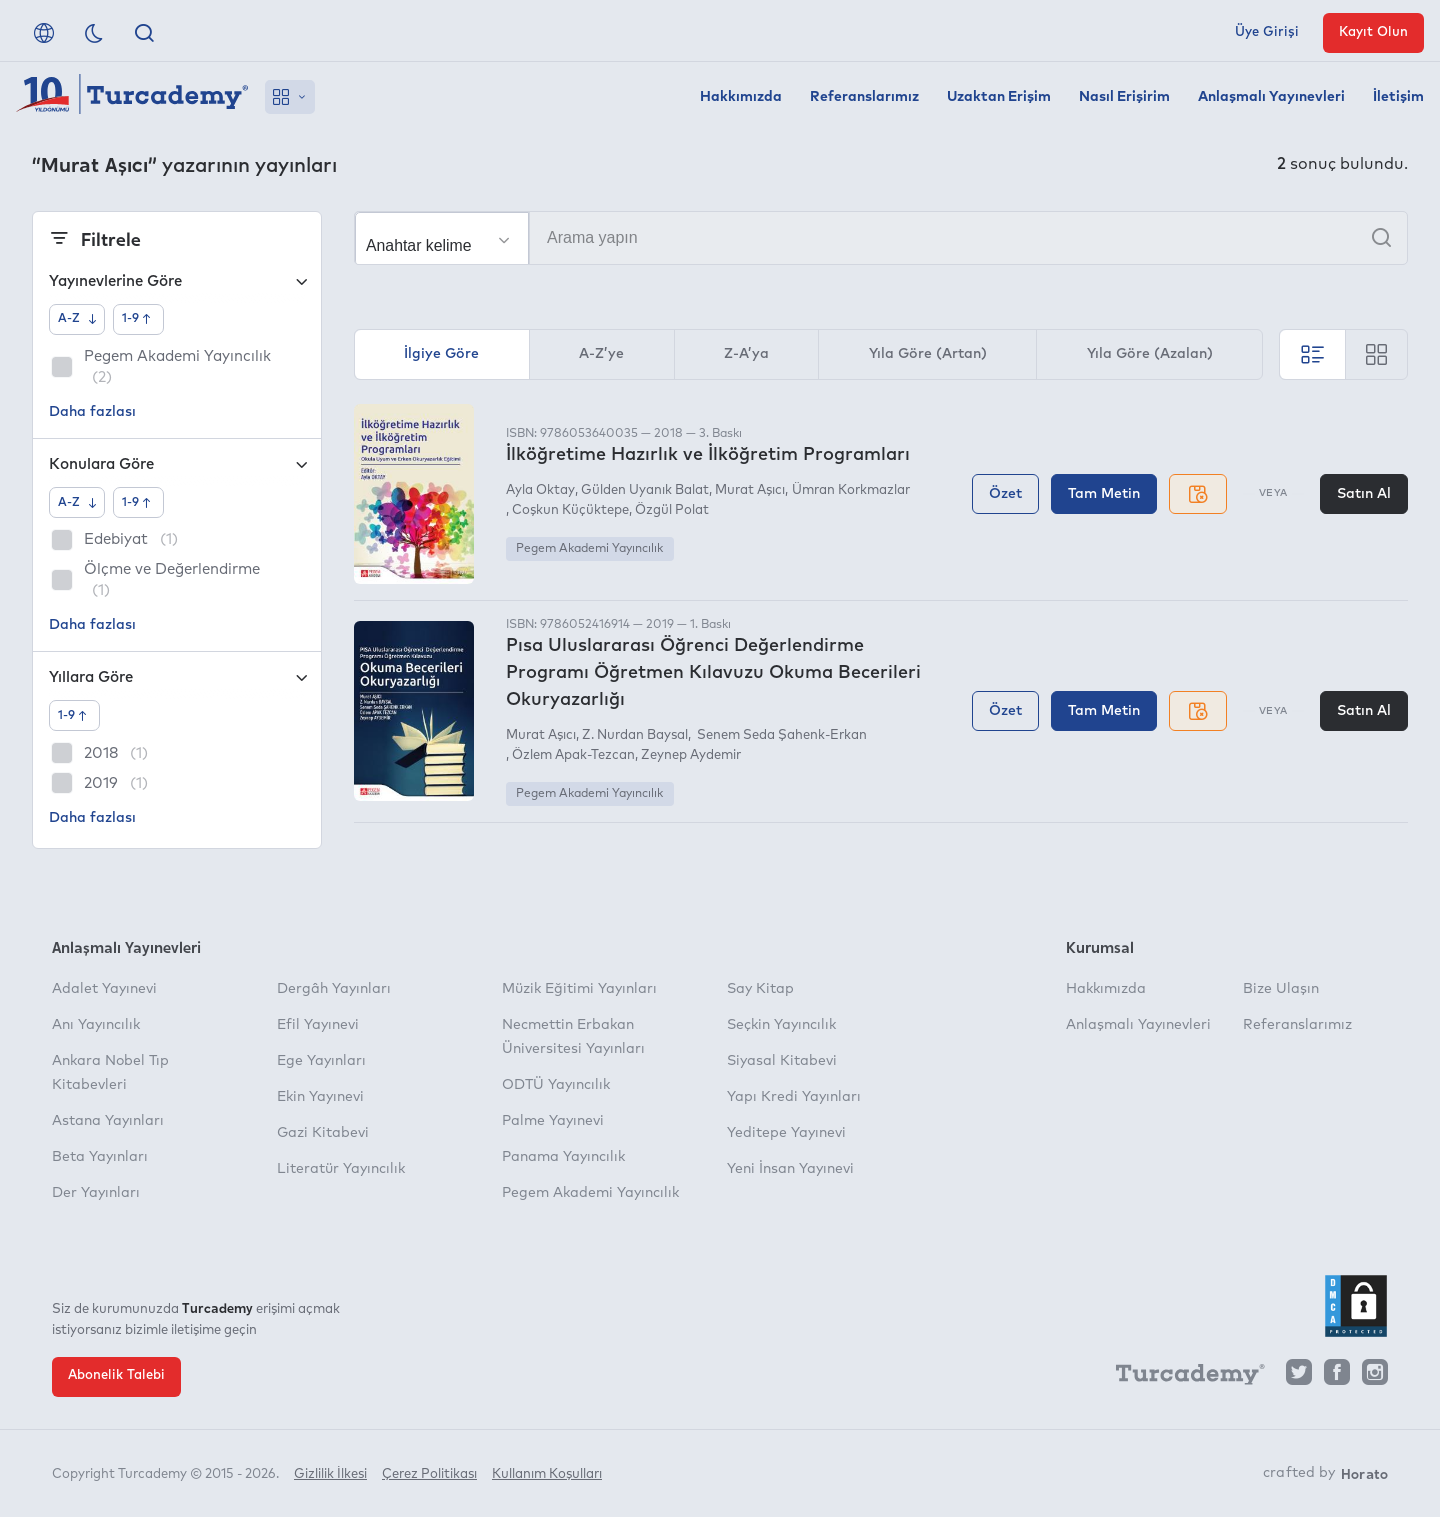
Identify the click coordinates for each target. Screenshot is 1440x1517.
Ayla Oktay (540, 490)
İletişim (1398, 97)
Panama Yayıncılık (563, 1157)
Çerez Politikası (429, 1474)
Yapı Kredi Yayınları (794, 1097)
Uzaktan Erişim (999, 97)
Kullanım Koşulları (547, 1474)
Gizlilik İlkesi (330, 1474)
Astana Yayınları (108, 1121)
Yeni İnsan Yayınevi (790, 1169)
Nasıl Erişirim (1124, 97)
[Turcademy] (1181, 1377)
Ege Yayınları (321, 1061)
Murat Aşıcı (750, 490)
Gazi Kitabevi (323, 1133)
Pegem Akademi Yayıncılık (589, 549)
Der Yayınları (96, 1193)
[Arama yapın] (881, 238)
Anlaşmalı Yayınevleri (1271, 97)
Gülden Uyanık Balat (645, 490)
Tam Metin (1104, 494)
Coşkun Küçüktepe (570, 510)
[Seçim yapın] (442, 239)
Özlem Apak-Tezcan (573, 755)
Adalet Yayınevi (104, 989)
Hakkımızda (741, 97)
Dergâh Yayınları (334, 989)
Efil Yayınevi (318, 1025)
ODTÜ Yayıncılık (556, 1085)
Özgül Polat (672, 510)
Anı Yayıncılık (96, 1025)
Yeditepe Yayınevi (786, 1133)
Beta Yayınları (100, 1157)
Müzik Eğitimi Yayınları (579, 989)
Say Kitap (760, 989)
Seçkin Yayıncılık (781, 1025)
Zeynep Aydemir (691, 755)
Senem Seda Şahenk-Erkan (780, 735)
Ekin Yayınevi (320, 1097)
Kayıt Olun (1373, 32)
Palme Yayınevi (553, 1121)
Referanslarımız (864, 97)
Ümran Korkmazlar (851, 490)
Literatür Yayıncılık (341, 1169)
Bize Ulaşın (1281, 989)
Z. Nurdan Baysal (635, 735)
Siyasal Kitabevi (782, 1061)
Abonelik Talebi (116, 1375)
